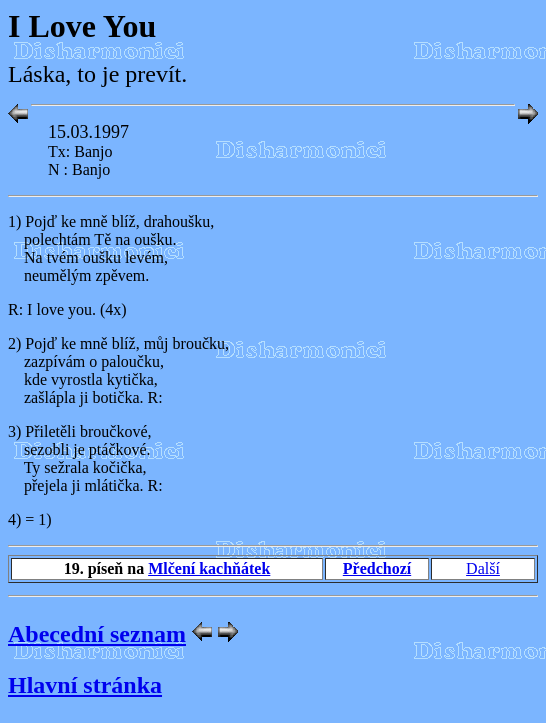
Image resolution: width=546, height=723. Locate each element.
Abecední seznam (97, 634)
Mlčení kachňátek (209, 568)
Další (483, 568)
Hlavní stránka (85, 685)
